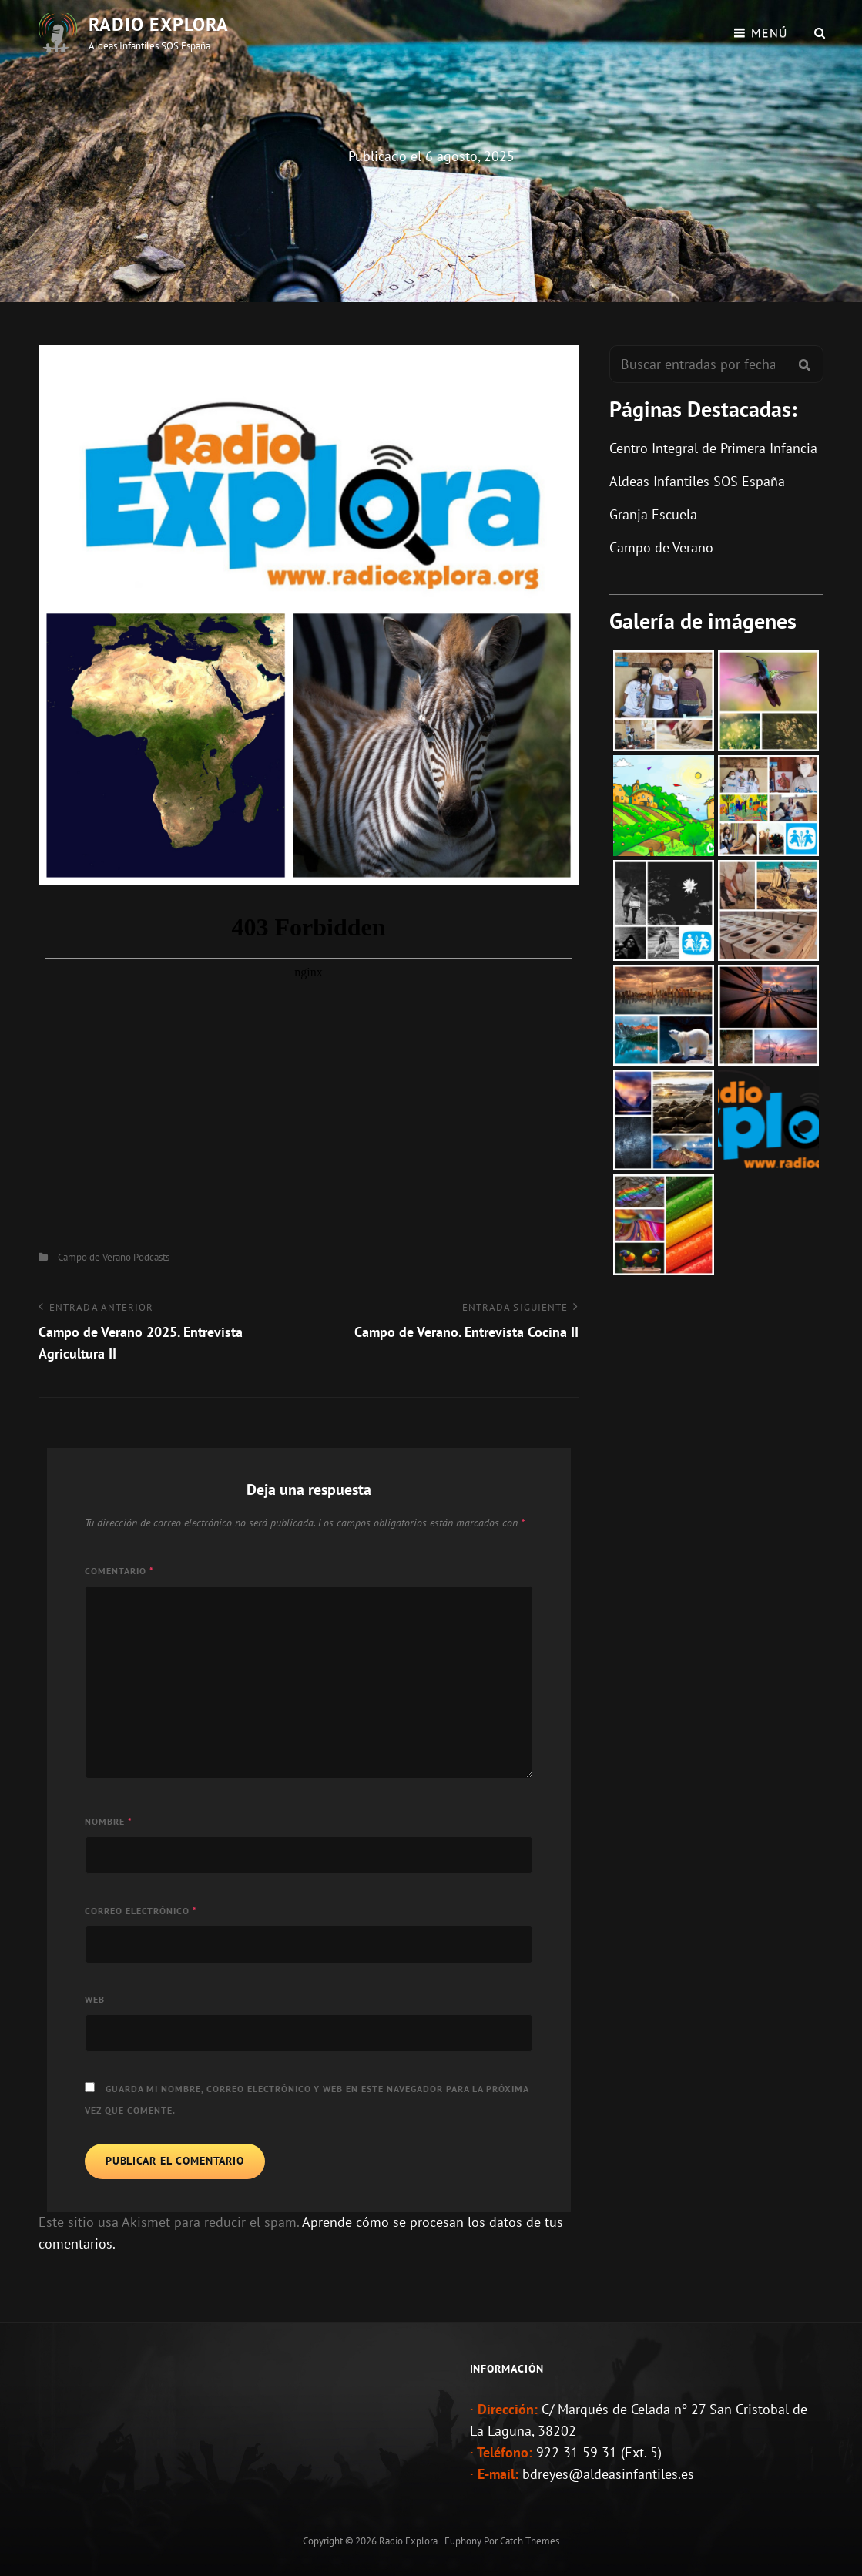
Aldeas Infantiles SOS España (697, 481)
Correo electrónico (141, 1910)
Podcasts (151, 1257)
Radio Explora (159, 24)
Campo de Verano (94, 1257)
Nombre (108, 1821)
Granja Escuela (653, 514)
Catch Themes (529, 2540)
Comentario (119, 1571)
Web (95, 1999)
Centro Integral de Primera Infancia (713, 448)
